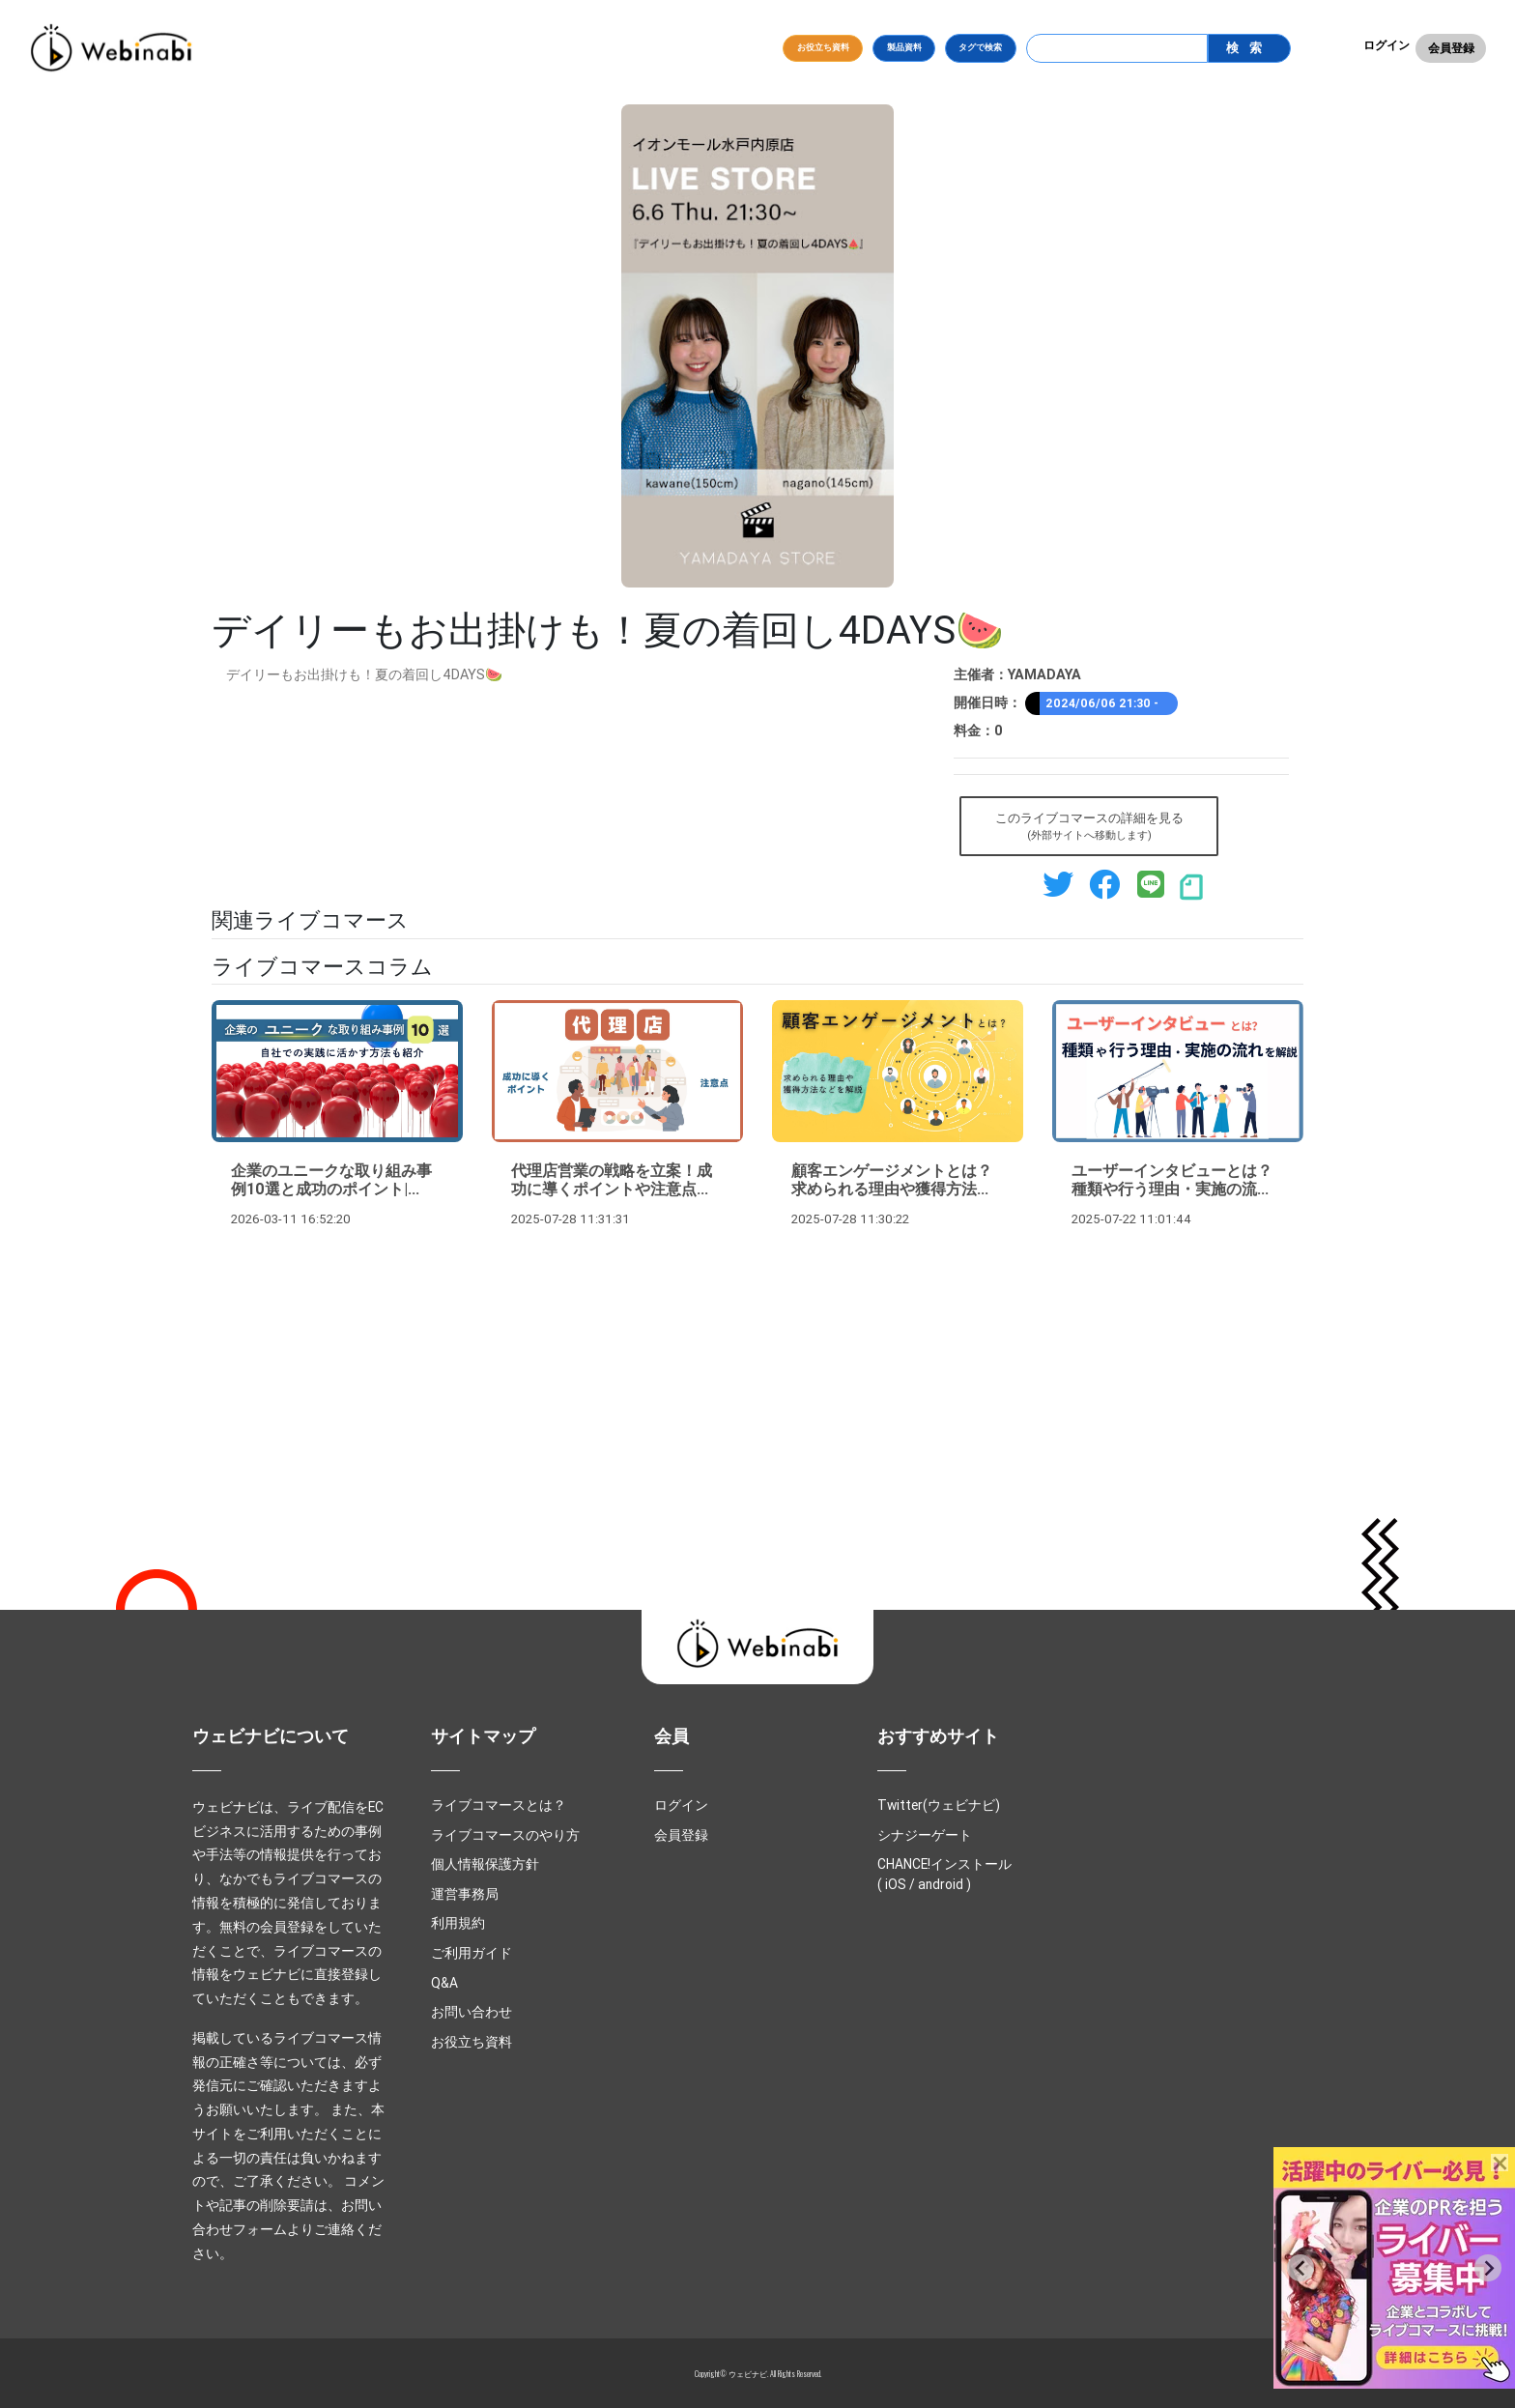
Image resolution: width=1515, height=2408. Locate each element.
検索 (1248, 48)
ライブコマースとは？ (498, 1805)
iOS (895, 1884)
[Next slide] (1487, 2267)
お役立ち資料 (823, 47)
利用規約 (458, 1923)
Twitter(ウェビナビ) (938, 1805)
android (940, 1884)
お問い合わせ (471, 2012)
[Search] (1117, 48)
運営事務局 (465, 1894)
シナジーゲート (924, 1835)
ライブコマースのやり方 (505, 1835)
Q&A (444, 1983)
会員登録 (1451, 48)
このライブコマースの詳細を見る (1089, 827)
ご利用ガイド (471, 1953)
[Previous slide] (1300, 2267)
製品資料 (904, 47)
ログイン (1386, 45)
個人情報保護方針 (485, 1864)
